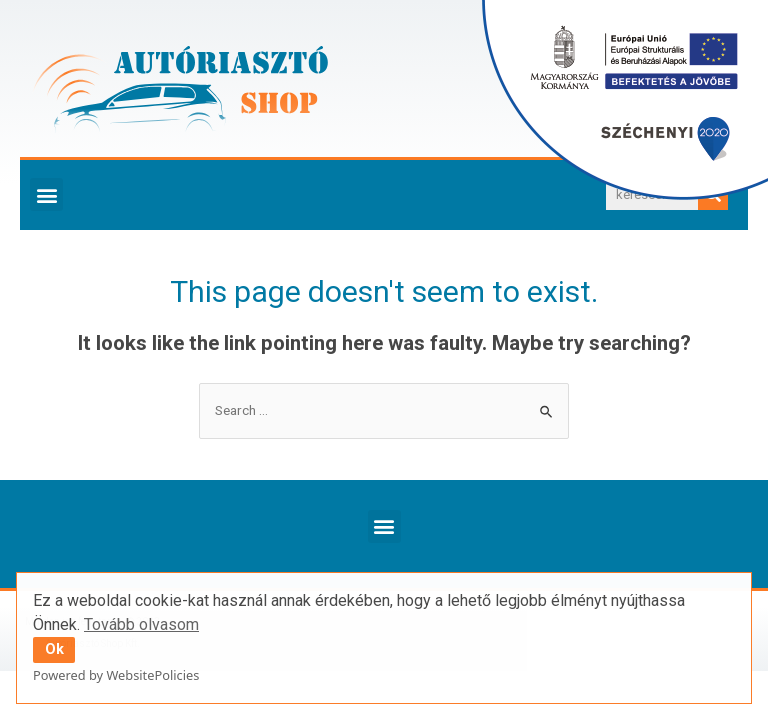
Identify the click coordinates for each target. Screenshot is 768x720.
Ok (54, 649)
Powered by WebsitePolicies (116, 675)
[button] (46, 194)
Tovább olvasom (141, 624)
